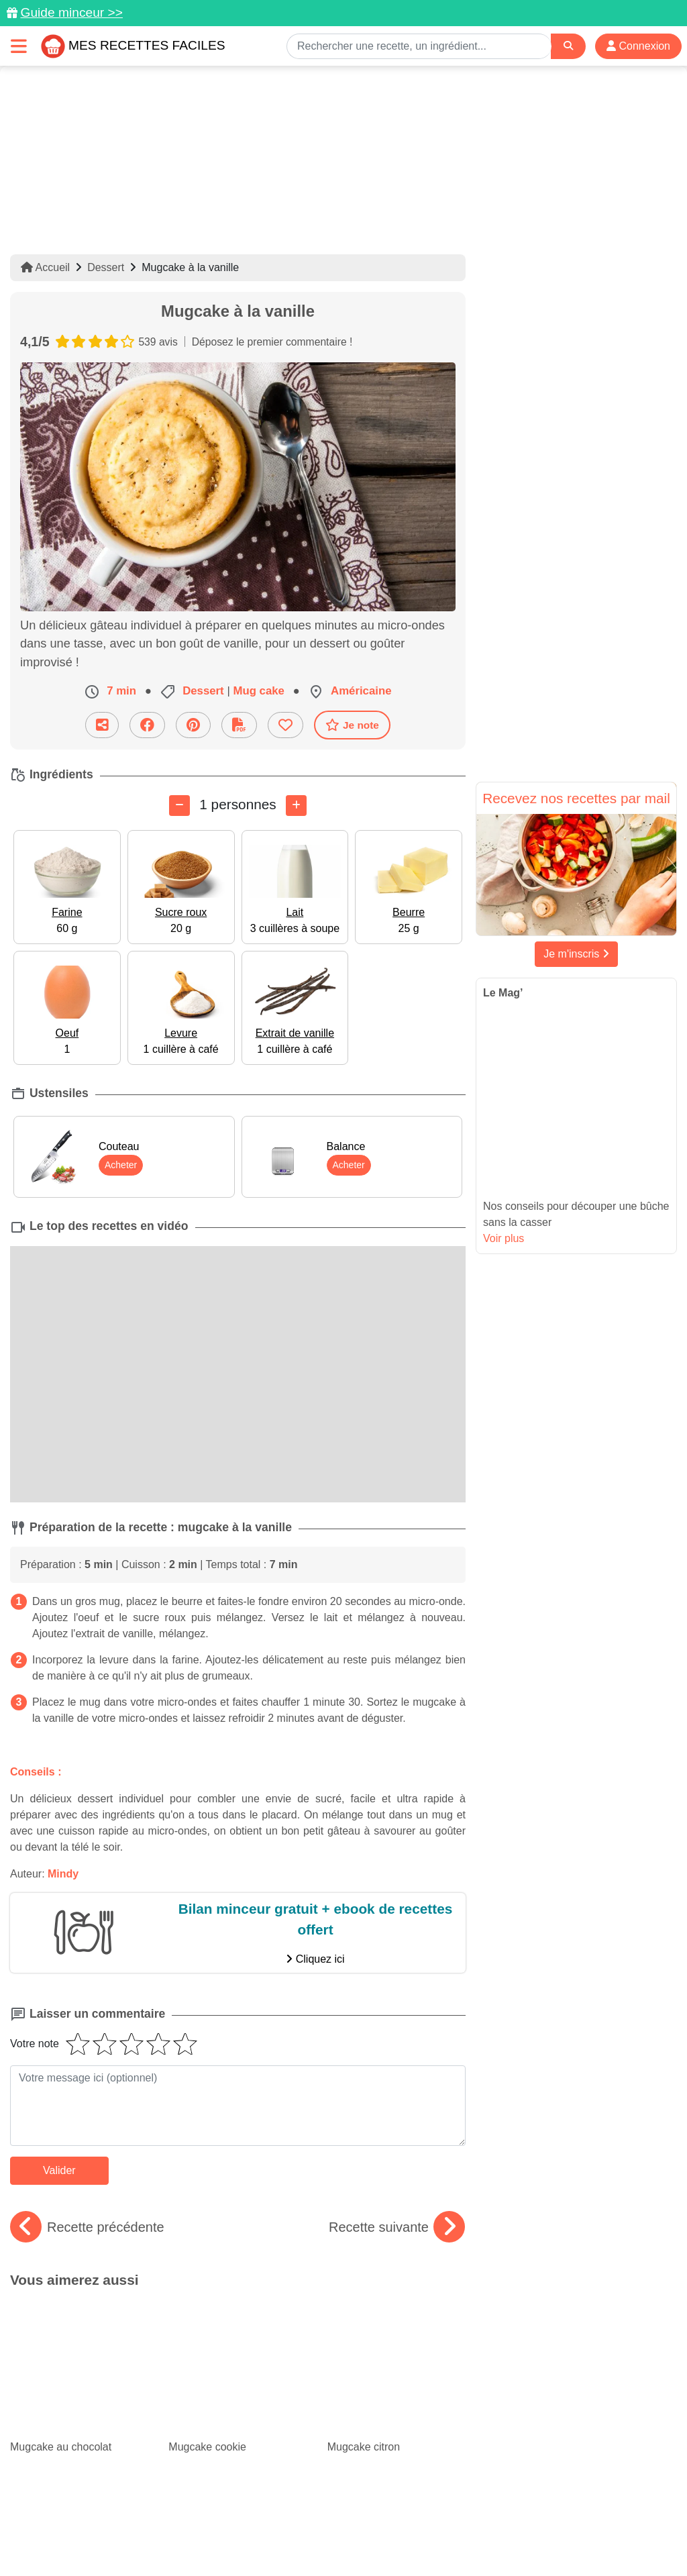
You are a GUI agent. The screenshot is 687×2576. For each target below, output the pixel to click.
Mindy (63, 1873)
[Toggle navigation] (19, 46)
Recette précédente (87, 2227)
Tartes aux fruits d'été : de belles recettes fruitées (237, 2380)
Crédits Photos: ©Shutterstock (338, 2537)
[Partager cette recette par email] (102, 725)
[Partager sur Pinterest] (193, 725)
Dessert (105, 267)
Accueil (45, 267)
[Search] (568, 46)
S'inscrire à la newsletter (588, 2537)
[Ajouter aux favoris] (285, 725)
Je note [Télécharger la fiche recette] (352, 725)
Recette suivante (397, 2227)
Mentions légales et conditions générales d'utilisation (444, 2523)
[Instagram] (395, 2498)
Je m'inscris (576, 954)
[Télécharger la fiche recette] (239, 725)
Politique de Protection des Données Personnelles (152, 2537)
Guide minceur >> (71, 12)
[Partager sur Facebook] (147, 725)
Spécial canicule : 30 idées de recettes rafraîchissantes (79, 2380)
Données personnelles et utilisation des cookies (216, 2523)
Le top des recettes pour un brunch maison (396, 2380)
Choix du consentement (470, 2537)
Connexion (638, 46)
